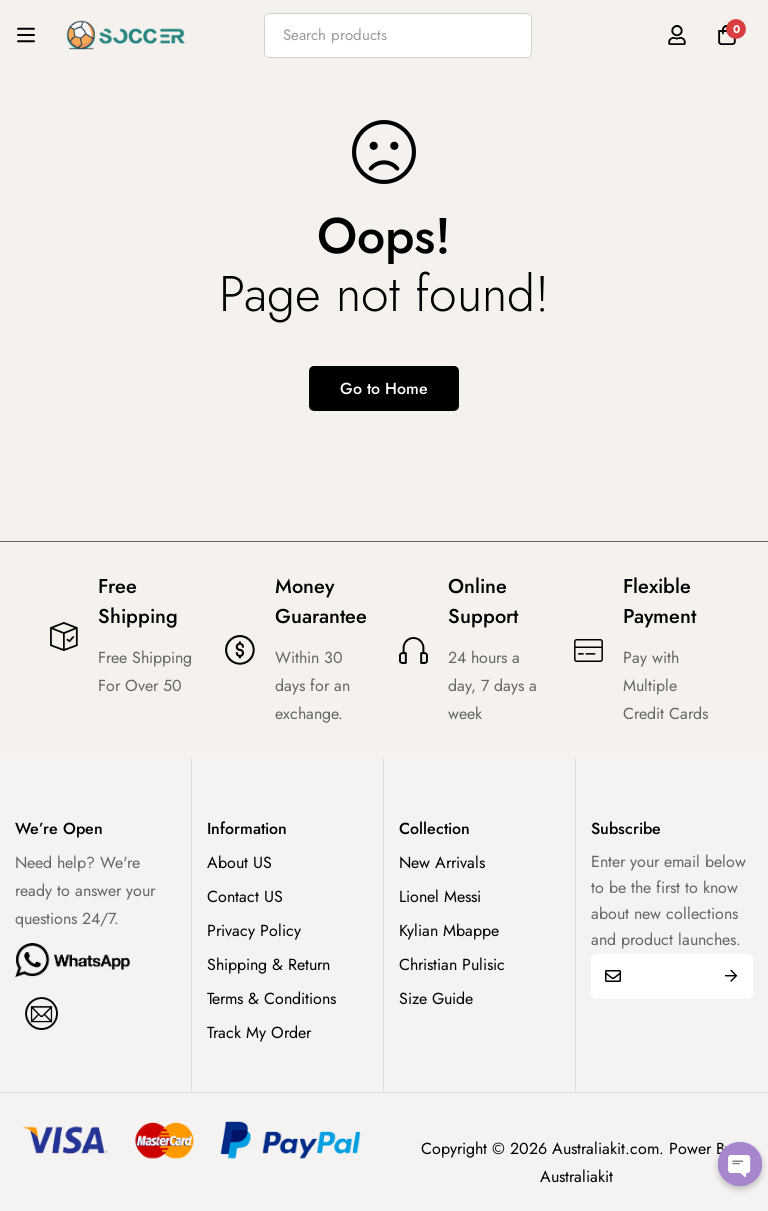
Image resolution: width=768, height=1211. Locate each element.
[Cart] (727, 35)
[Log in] (677, 35)
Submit (730, 976)
